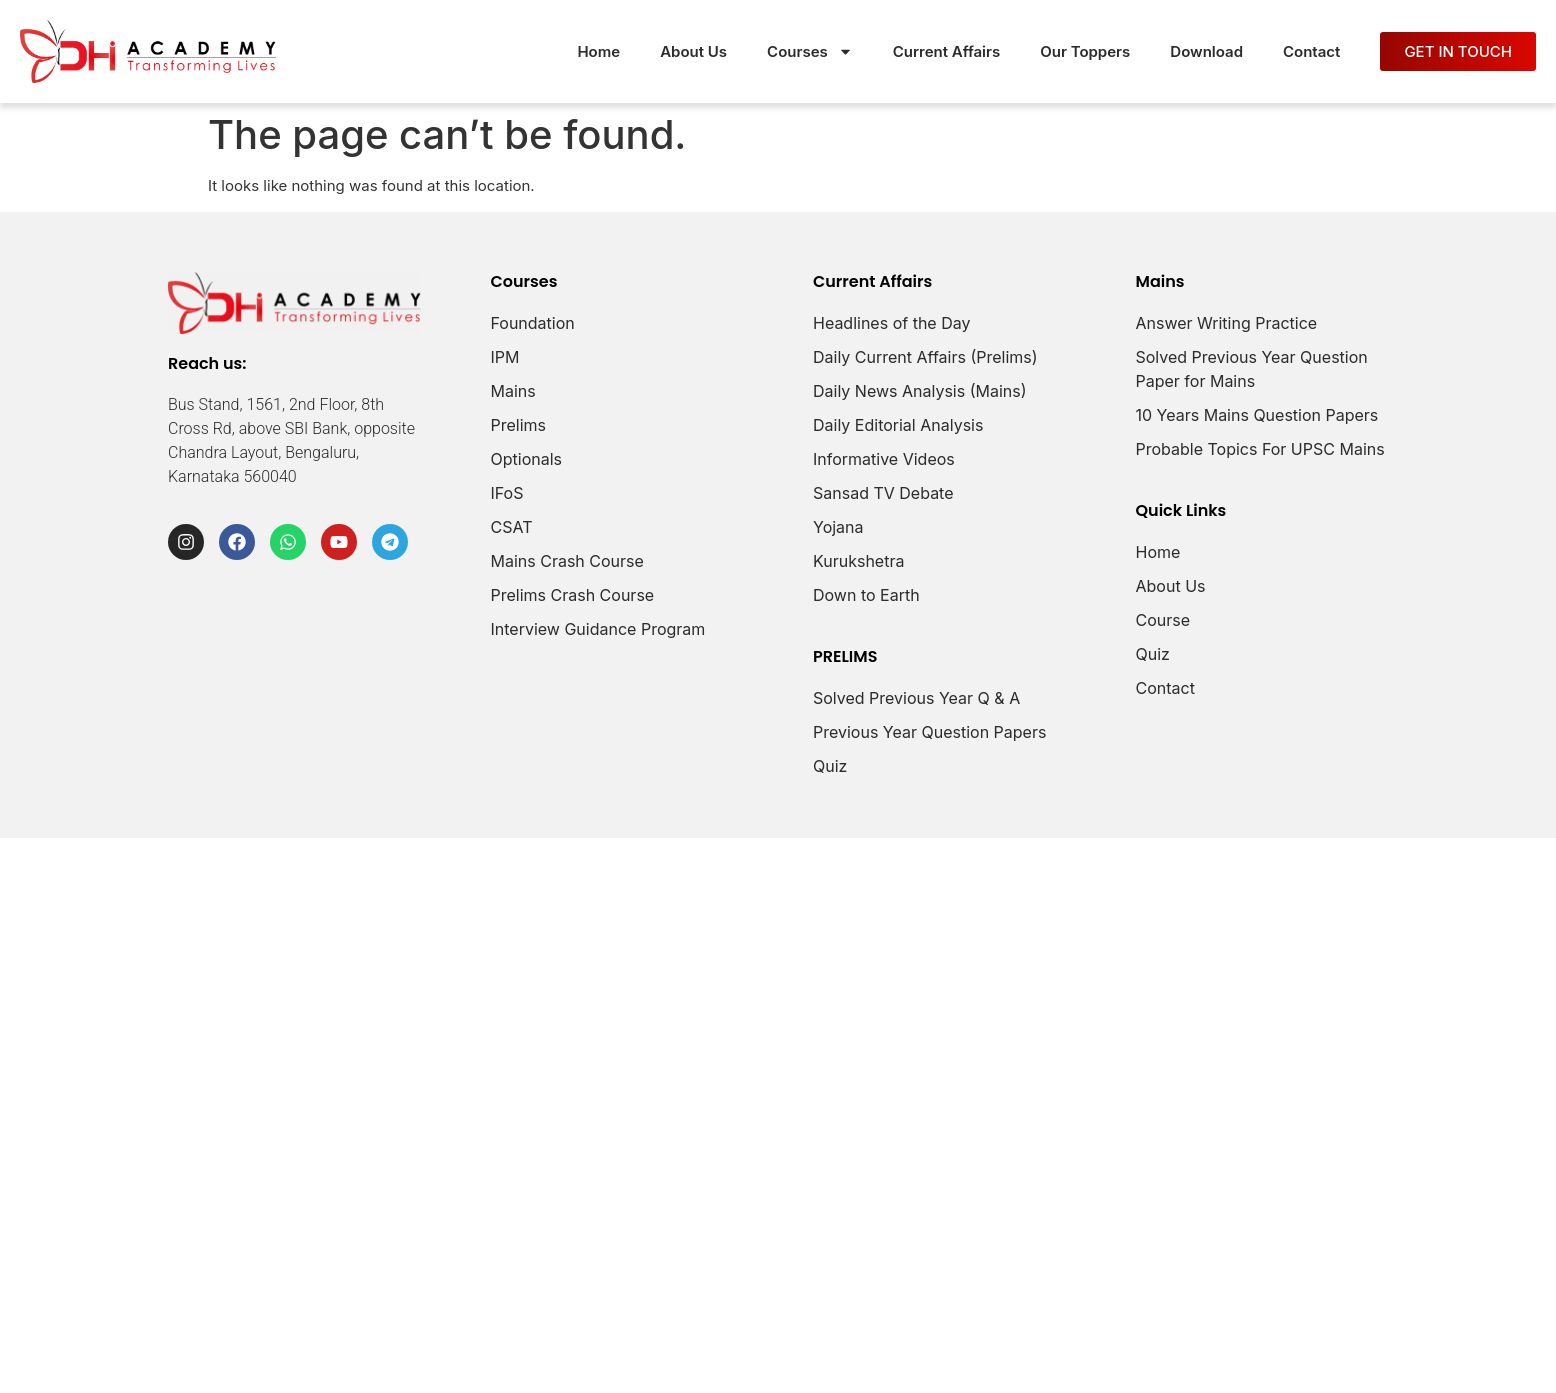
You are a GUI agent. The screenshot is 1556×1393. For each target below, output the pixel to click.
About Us (693, 51)
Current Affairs (946, 51)
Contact (1311, 51)
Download (1206, 51)
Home (598, 51)
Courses (810, 51)
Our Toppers (1085, 51)
